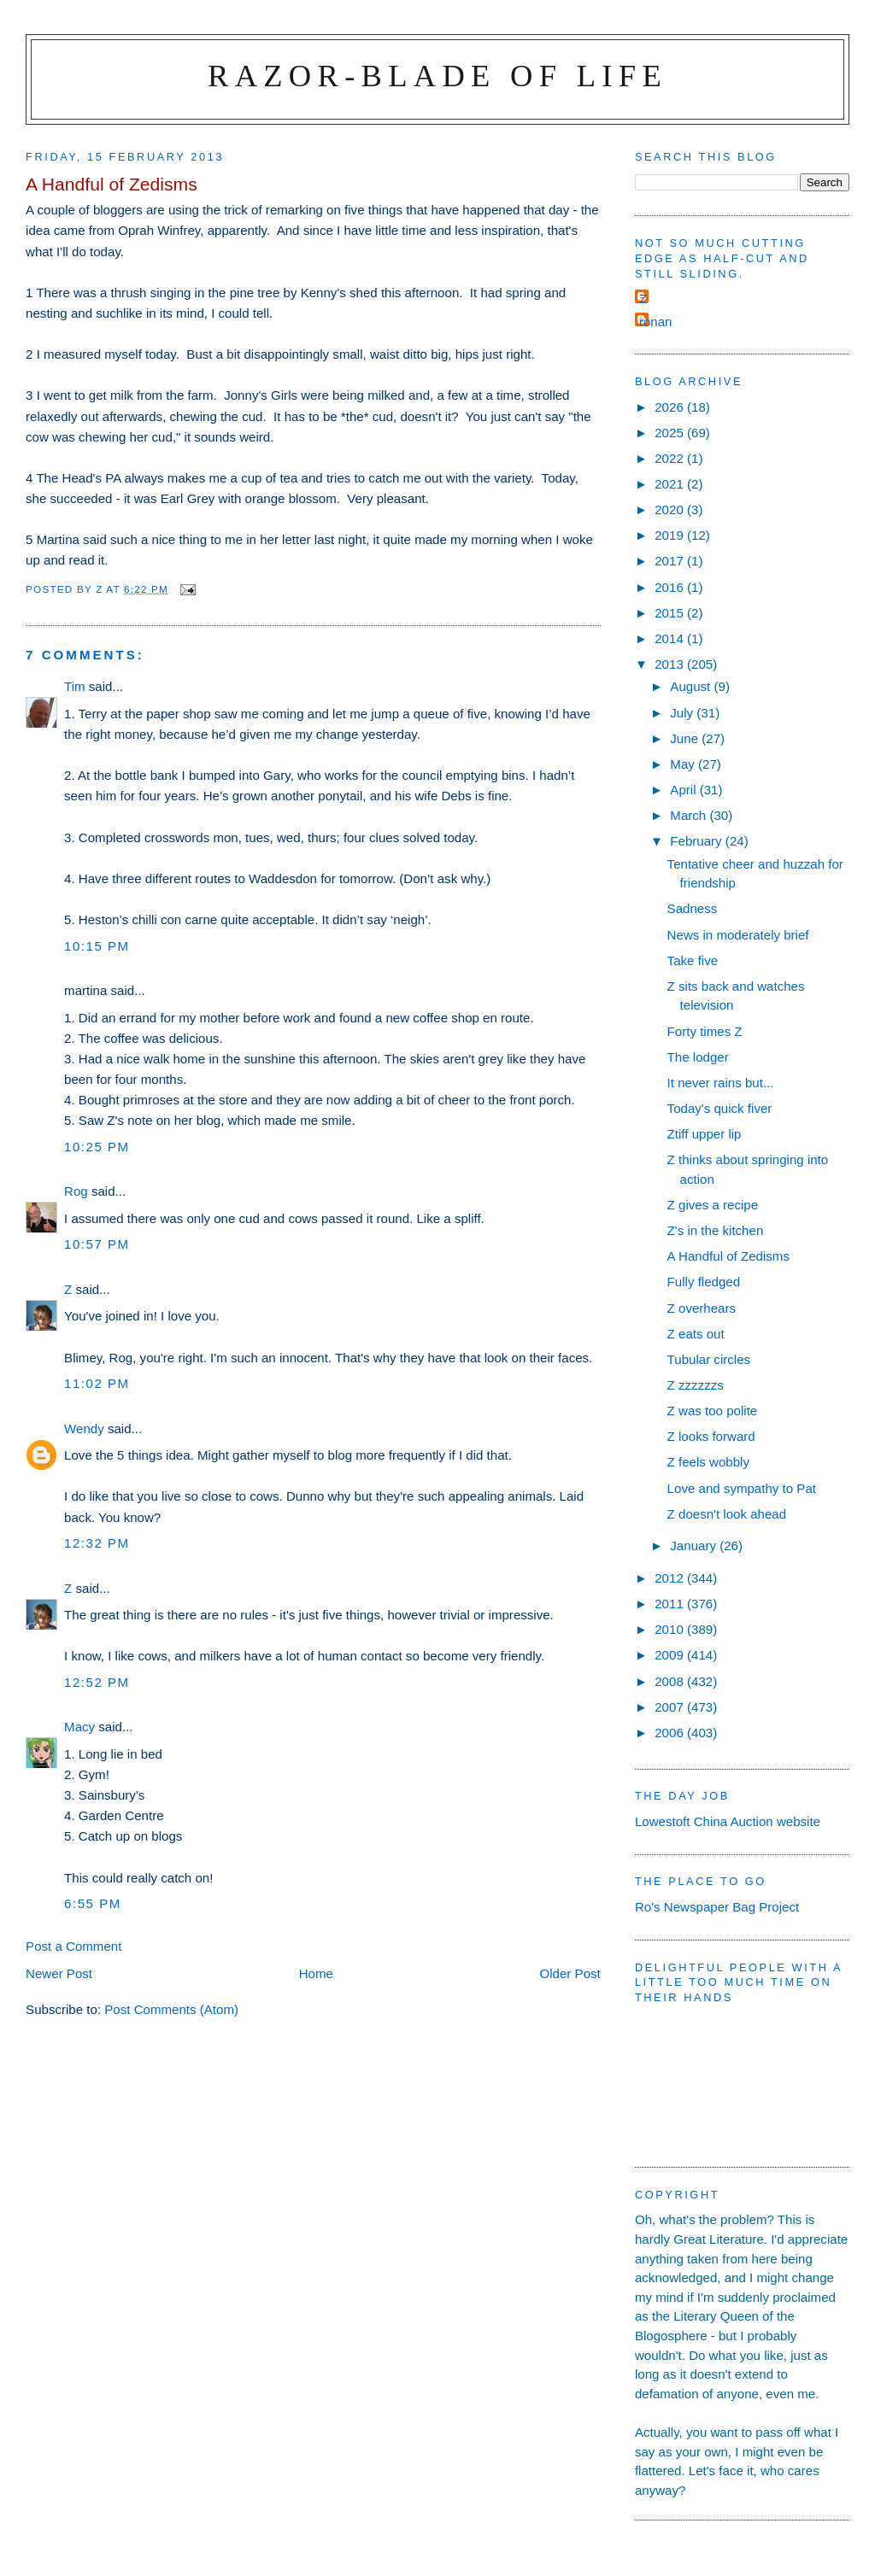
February (697, 841)
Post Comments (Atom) (171, 2009)
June (686, 738)
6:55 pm (92, 1903)
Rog (76, 1191)
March (689, 815)
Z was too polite (712, 1410)
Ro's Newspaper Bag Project (717, 1907)
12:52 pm (97, 1682)
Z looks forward (711, 1436)
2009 (671, 1655)
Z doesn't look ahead (727, 1514)
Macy (79, 1726)
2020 (671, 509)
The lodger (698, 1057)
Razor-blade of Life (437, 75)
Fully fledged (704, 1281)
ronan (655, 321)
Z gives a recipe (712, 1204)
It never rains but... (720, 1082)
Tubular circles (708, 1359)
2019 (671, 535)
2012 (671, 1578)
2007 (671, 1707)
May (684, 764)
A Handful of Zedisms (728, 1256)
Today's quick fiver (719, 1108)
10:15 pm (97, 946)
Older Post (570, 1973)
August (692, 686)
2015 (671, 613)
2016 (671, 587)
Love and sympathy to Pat (741, 1488)
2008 (671, 1681)
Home (316, 1973)
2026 (671, 407)
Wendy (84, 1428)
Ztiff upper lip (704, 1134)
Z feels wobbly (708, 1462)
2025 (671, 432)
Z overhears (701, 1308)
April (684, 789)
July (683, 712)
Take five (693, 960)
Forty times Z (705, 1031)
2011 (671, 1603)
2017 (671, 560)
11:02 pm (97, 1383)
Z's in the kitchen (715, 1230)
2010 (671, 1629)
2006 (671, 1732)
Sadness (692, 908)
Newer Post (59, 1973)
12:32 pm (97, 1543)
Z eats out (696, 1333)
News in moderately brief (738, 935)
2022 (671, 458)
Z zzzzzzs (695, 1385)
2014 (671, 638)
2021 (671, 484)
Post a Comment (73, 1946)
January (694, 1545)
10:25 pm (97, 1146)
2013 (671, 664)
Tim (74, 686)
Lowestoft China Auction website (727, 1821)
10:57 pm (97, 1244)
